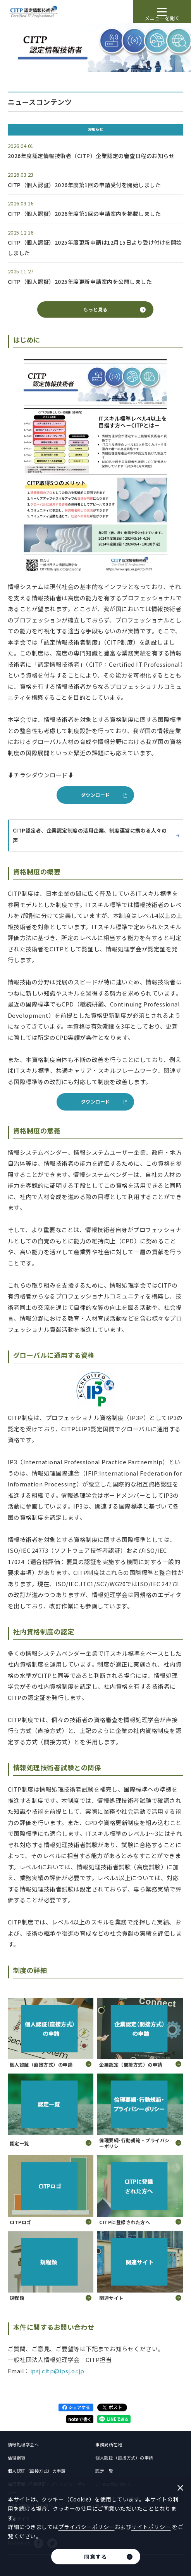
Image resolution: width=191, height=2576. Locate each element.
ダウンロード (95, 794)
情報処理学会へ (23, 2444)
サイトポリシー (151, 2527)
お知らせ (95, 129)
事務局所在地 (108, 2444)
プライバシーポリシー (87, 2527)
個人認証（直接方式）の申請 (124, 2457)
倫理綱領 (17, 2457)
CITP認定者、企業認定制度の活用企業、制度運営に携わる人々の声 (96, 835)
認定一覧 (104, 2471)
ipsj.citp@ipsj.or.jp (57, 2371)
